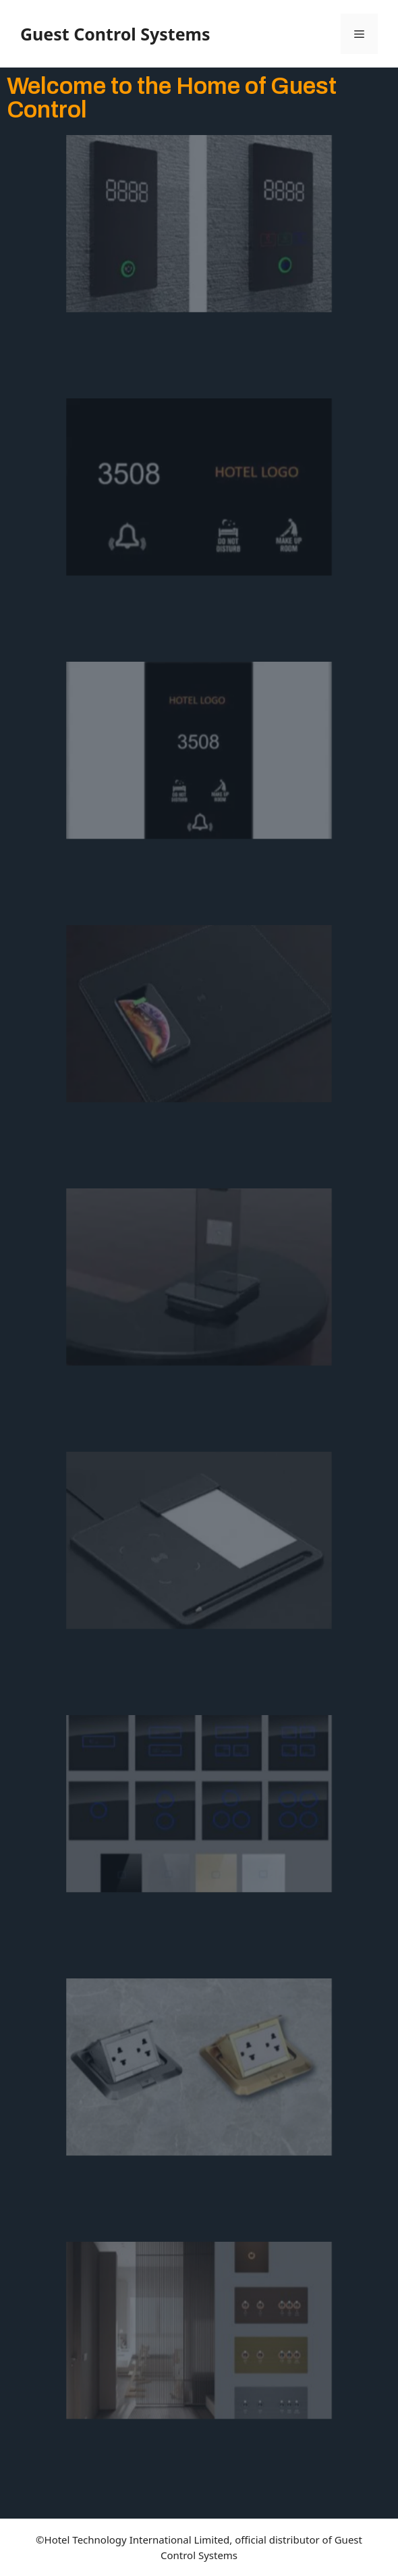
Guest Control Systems (115, 33)
